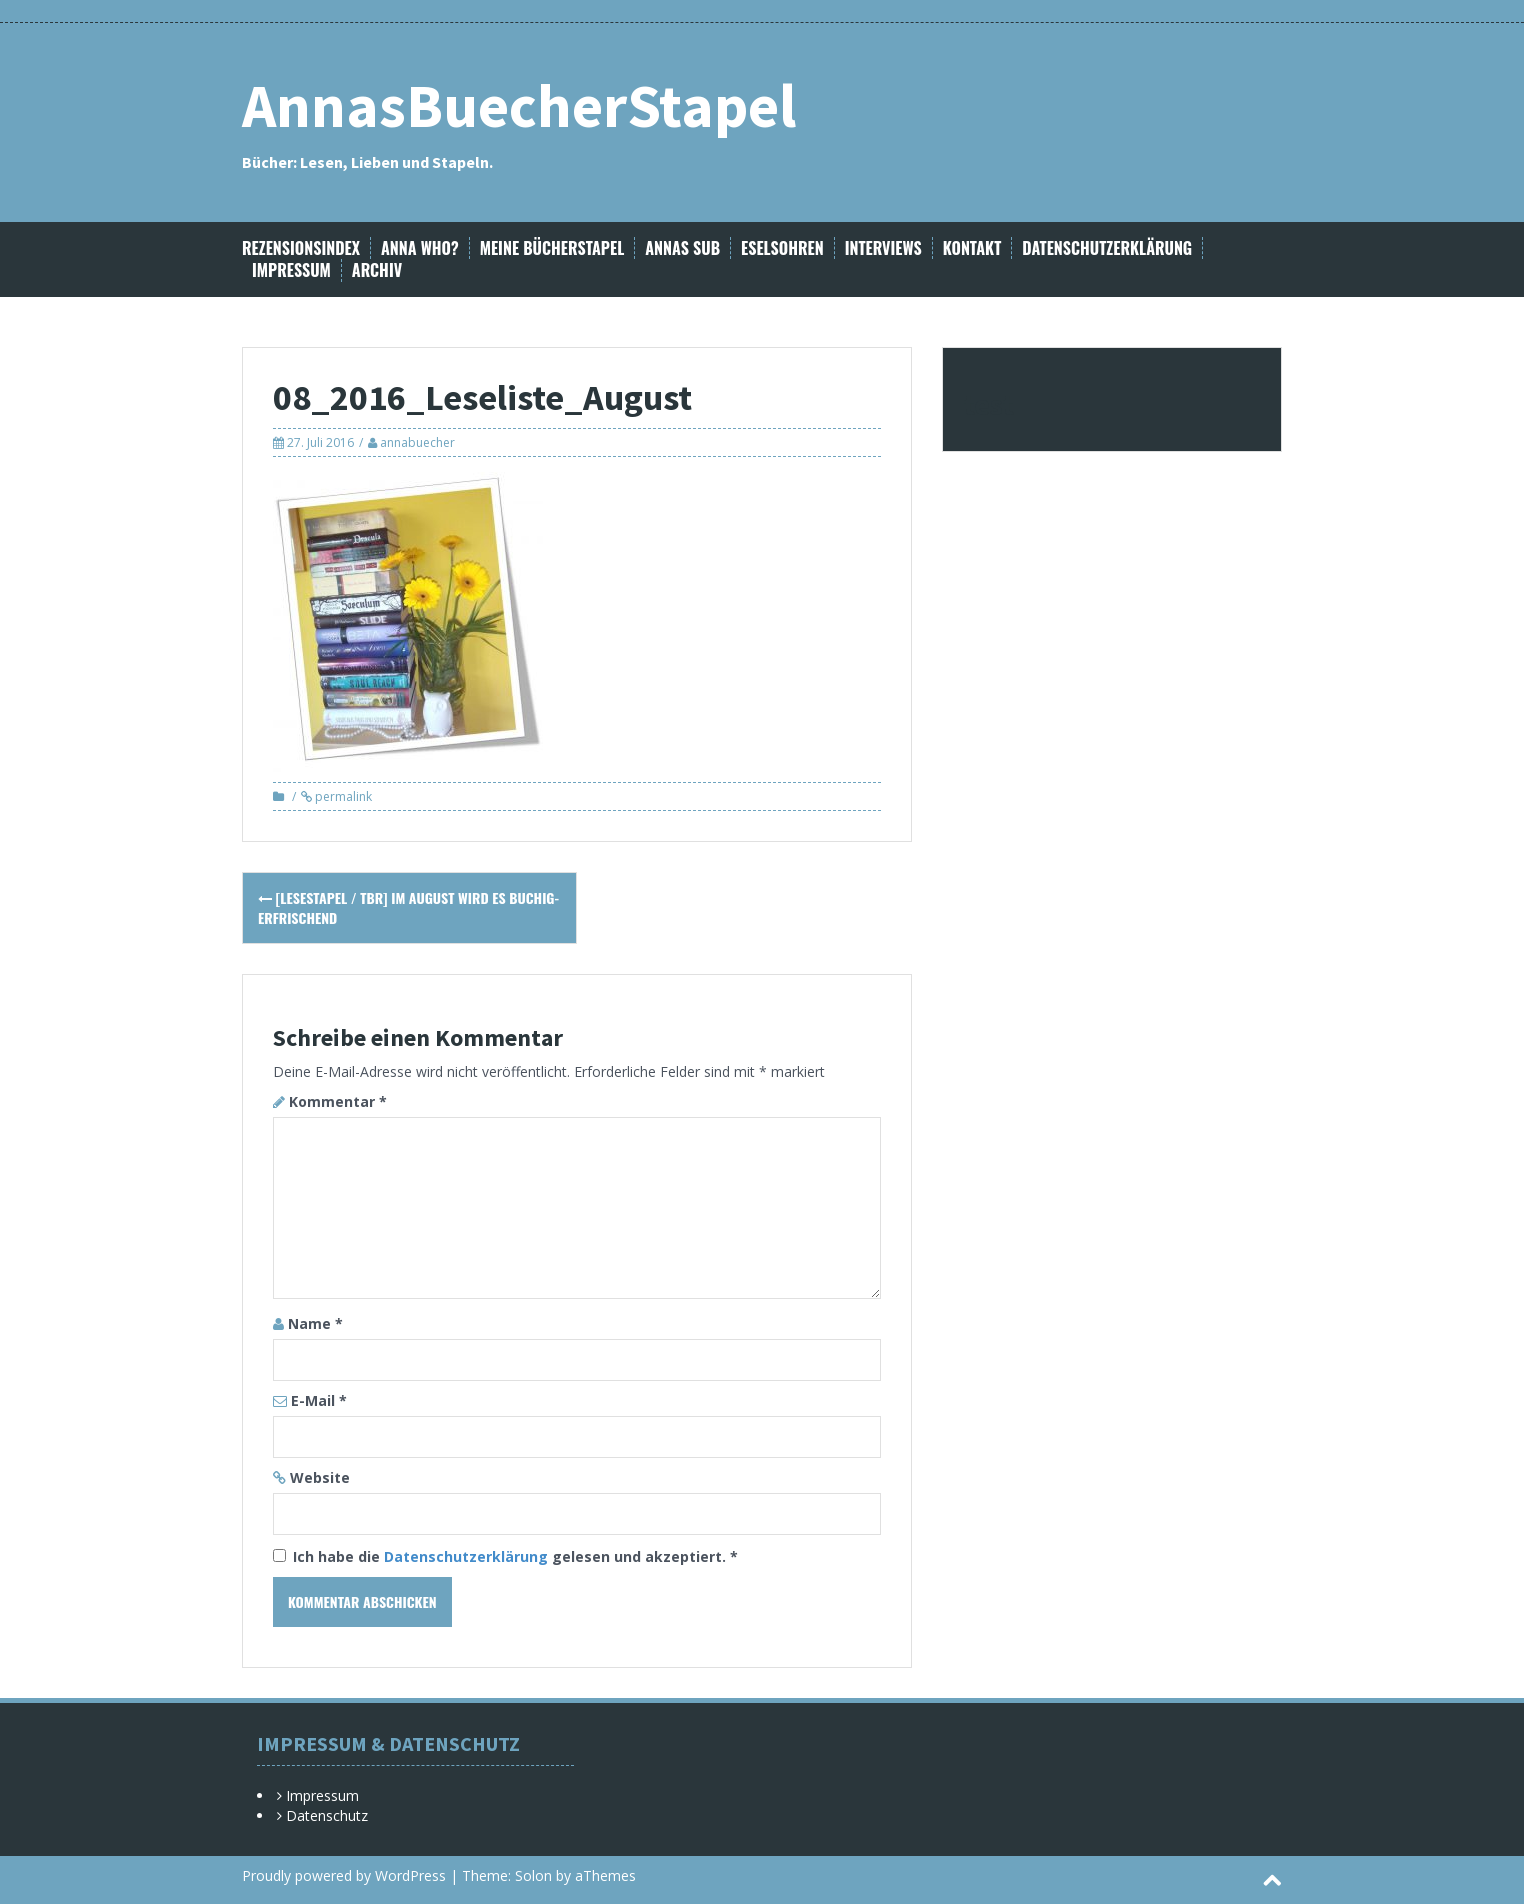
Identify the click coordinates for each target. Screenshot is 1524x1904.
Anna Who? (420, 248)
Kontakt (972, 248)
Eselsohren (782, 248)
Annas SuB (682, 248)
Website (320, 1477)
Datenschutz (327, 1815)
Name (315, 1323)
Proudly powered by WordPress (344, 1875)
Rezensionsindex (301, 248)
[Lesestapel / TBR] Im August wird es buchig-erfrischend (408, 907)
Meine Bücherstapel (552, 248)
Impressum (291, 270)
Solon (533, 1875)
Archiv (377, 270)
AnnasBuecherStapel (519, 105)
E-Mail (319, 1400)
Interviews (883, 248)
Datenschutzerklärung (1107, 248)
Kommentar (338, 1101)
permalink (342, 796)
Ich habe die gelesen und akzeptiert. (505, 1556)
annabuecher (417, 442)
